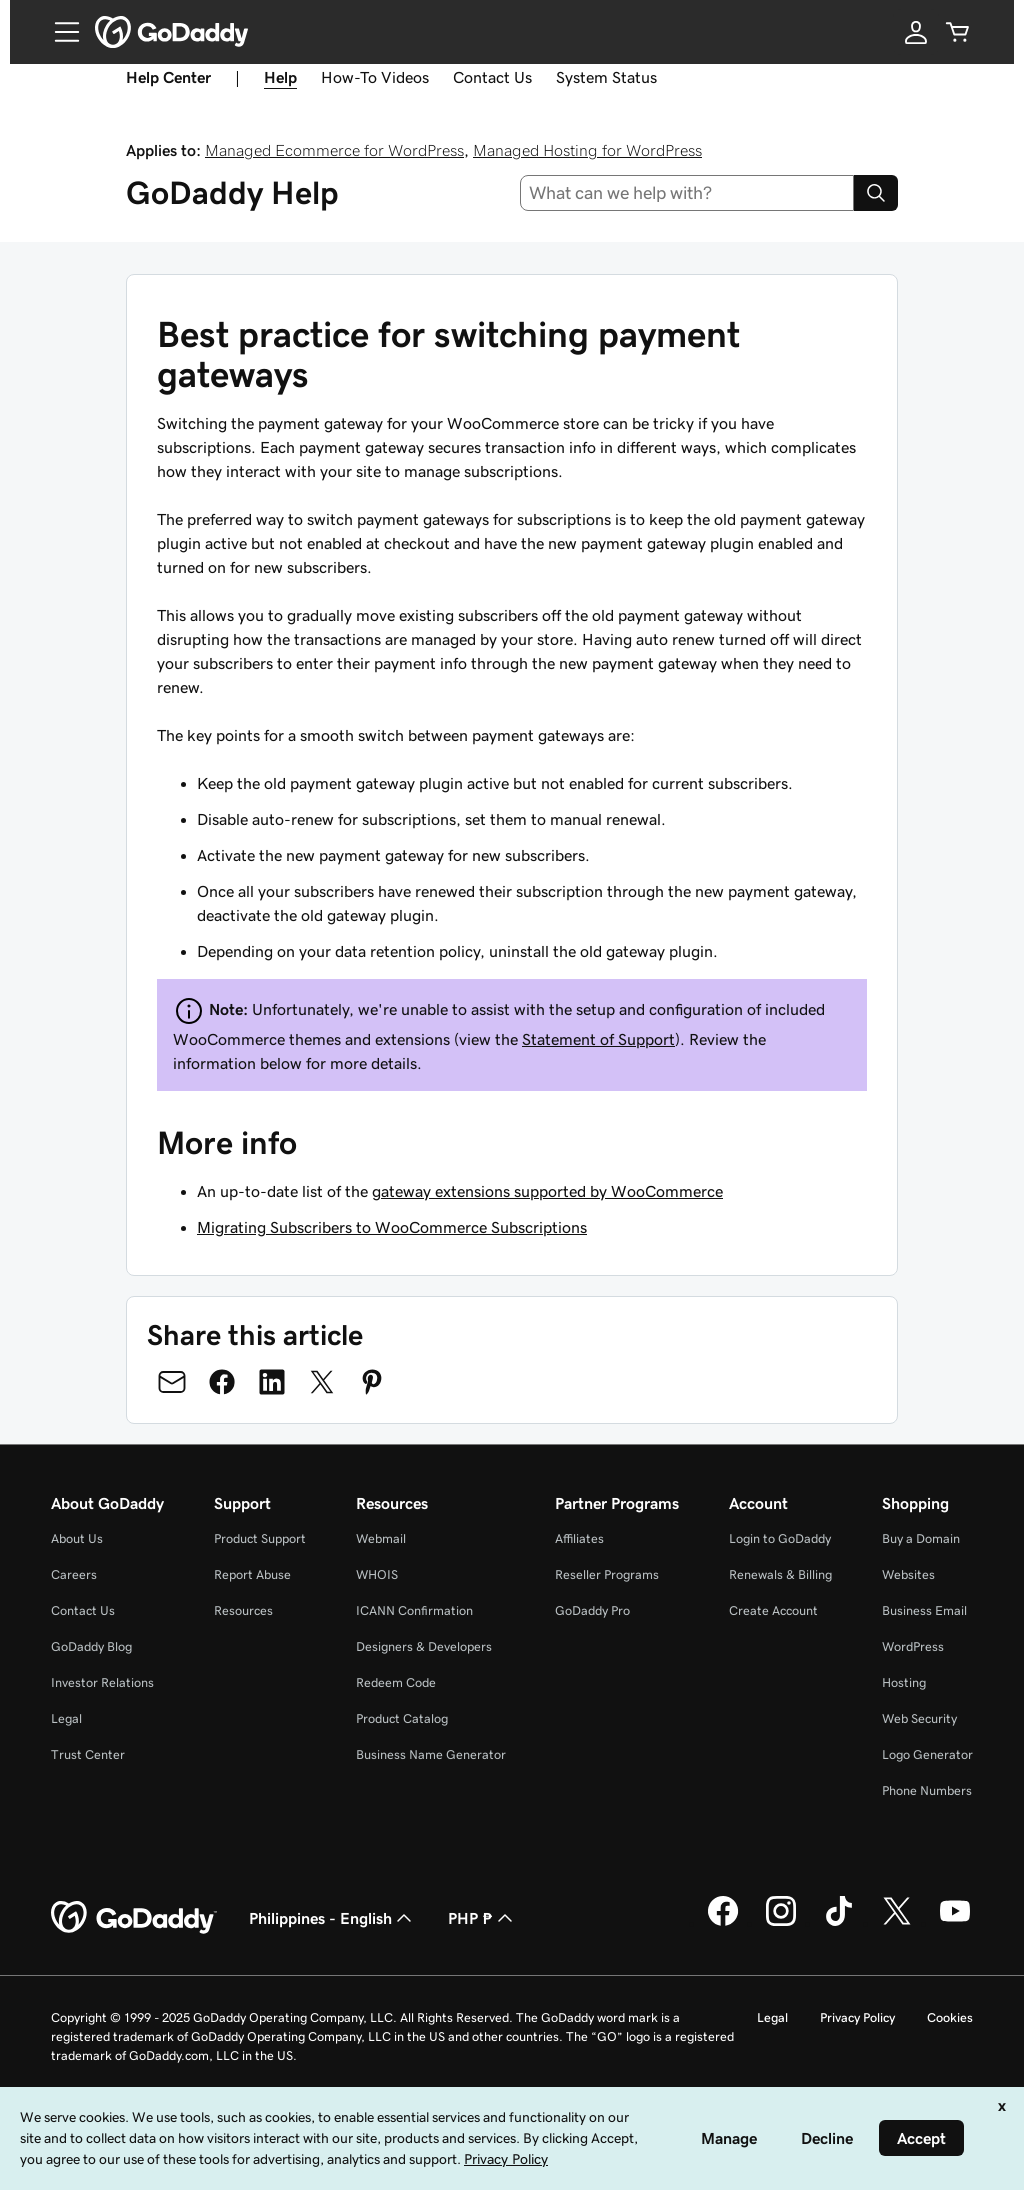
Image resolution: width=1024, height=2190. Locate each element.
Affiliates (579, 1538)
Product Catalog (402, 1718)
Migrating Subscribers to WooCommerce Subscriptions (392, 1227)
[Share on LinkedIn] (272, 1382)
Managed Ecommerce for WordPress (334, 150)
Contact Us (492, 77)
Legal (66, 1718)
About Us (77, 1538)
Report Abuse (252, 1574)
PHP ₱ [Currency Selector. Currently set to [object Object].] (482, 1918)
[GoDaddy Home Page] (134, 1918)
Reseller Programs (607, 1574)
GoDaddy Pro (592, 1610)
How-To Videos (375, 77)
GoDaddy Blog (91, 1646)
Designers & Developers (424, 1646)
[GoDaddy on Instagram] (781, 1923)
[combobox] (687, 193)
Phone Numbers (927, 1790)
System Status (606, 77)
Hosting (904, 1682)
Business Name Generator (431, 1754)
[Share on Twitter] (322, 1382)
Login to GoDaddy (780, 1538)
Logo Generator (927, 1754)
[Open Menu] (59, 32)
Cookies (950, 2017)
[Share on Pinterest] (372, 1382)
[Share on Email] (172, 1382)
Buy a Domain (921, 1538)
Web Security (919, 1718)
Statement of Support (598, 1039)
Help (280, 77)
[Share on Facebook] (222, 1382)
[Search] (876, 193)
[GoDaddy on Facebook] (723, 1923)
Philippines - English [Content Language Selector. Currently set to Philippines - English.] (332, 1918)
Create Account (773, 1610)
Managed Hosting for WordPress (587, 150)
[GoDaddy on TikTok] (839, 1923)
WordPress (913, 1646)
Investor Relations (102, 1682)
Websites (908, 1574)
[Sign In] (916, 32)
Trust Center (88, 1754)
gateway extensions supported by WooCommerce (547, 1191)
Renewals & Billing (780, 1574)
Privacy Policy (857, 2017)
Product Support (260, 1538)
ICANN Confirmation (414, 1610)
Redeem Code (396, 1682)
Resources (243, 1610)
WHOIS (377, 1574)
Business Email (924, 1610)
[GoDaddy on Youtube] (955, 1923)
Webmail (381, 1538)
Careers (74, 1574)
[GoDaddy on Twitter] (897, 1923)
